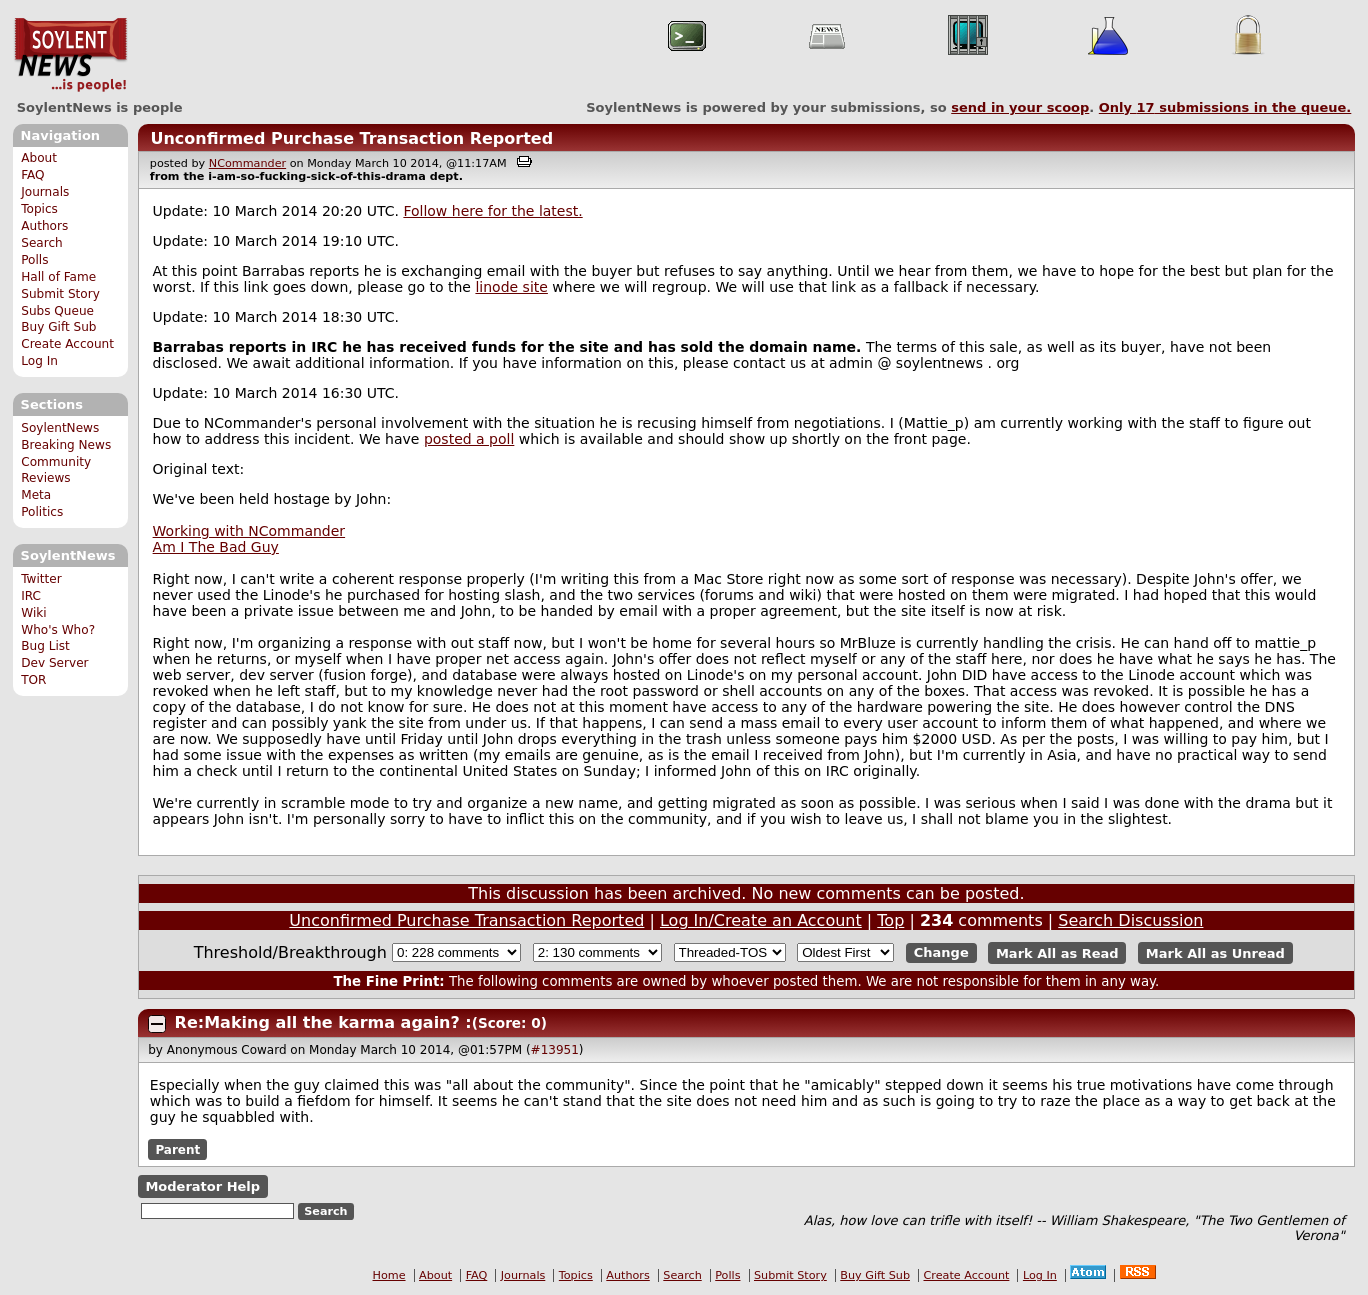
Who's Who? (58, 630)
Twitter (41, 579)
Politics (42, 512)
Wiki (33, 613)
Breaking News (66, 445)
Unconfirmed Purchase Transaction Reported (351, 138)
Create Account (67, 344)
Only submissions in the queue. (1225, 107)
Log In (39, 361)
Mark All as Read (1057, 952)
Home (389, 1275)
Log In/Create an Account (761, 920)
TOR (33, 680)
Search (42, 243)
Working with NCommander (249, 531)
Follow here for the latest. (492, 211)
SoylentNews (70, 55)
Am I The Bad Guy (216, 547)
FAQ (32, 175)
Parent (177, 1150)
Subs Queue (57, 311)
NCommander (247, 163)
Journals (45, 192)
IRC (31, 596)
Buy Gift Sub (58, 327)
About (39, 158)
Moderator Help (202, 1186)
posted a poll (469, 439)
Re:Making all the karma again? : (323, 1022)
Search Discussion (1130, 920)
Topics (39, 209)
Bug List (45, 646)
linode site (511, 287)
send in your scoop (1020, 107)
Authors (44, 226)
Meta (36, 495)
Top (890, 920)
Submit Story (60, 294)
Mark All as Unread (1215, 952)
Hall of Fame (58, 277)
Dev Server (54, 663)
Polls (34, 260)
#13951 (555, 1050)
